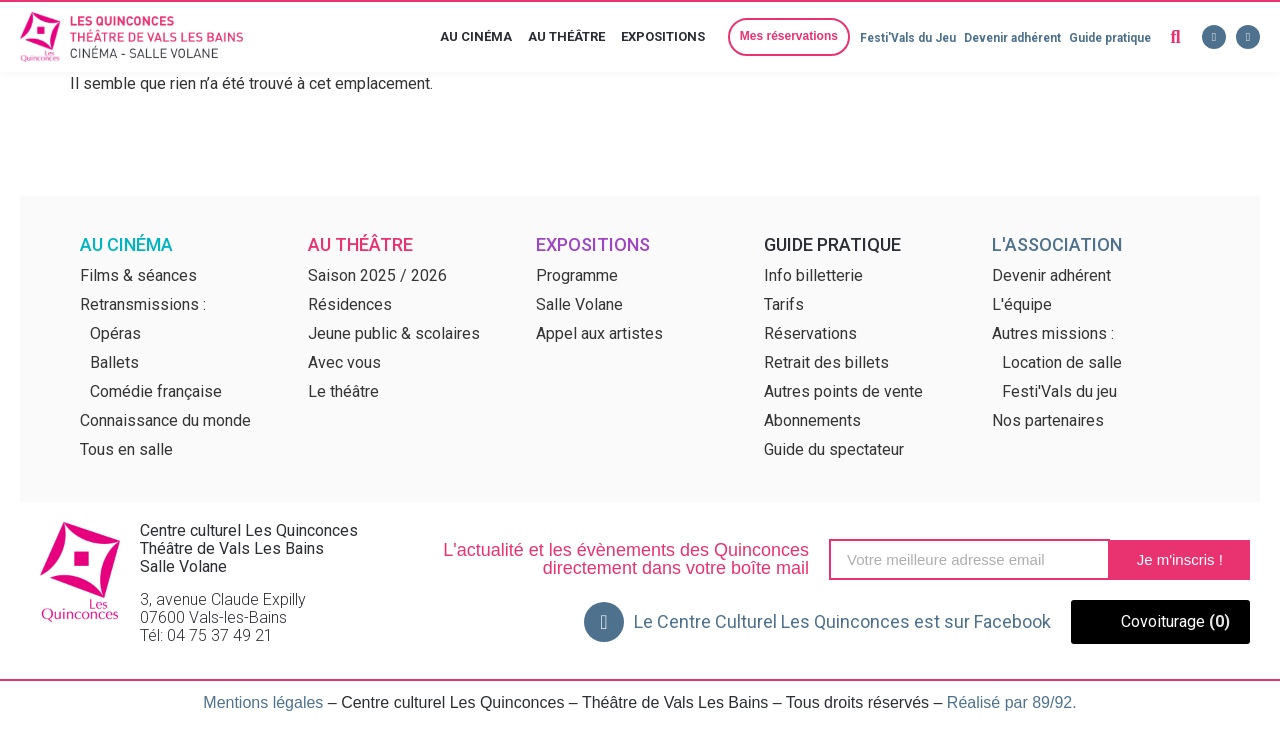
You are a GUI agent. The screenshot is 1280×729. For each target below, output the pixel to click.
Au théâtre (567, 37)
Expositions (664, 37)
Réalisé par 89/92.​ (1012, 702)
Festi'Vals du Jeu (901, 38)
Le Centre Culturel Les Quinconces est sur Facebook (842, 621)
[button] (783, 37)
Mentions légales (263, 702)
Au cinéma (477, 37)
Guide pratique (1109, 38)
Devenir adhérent (1008, 38)
